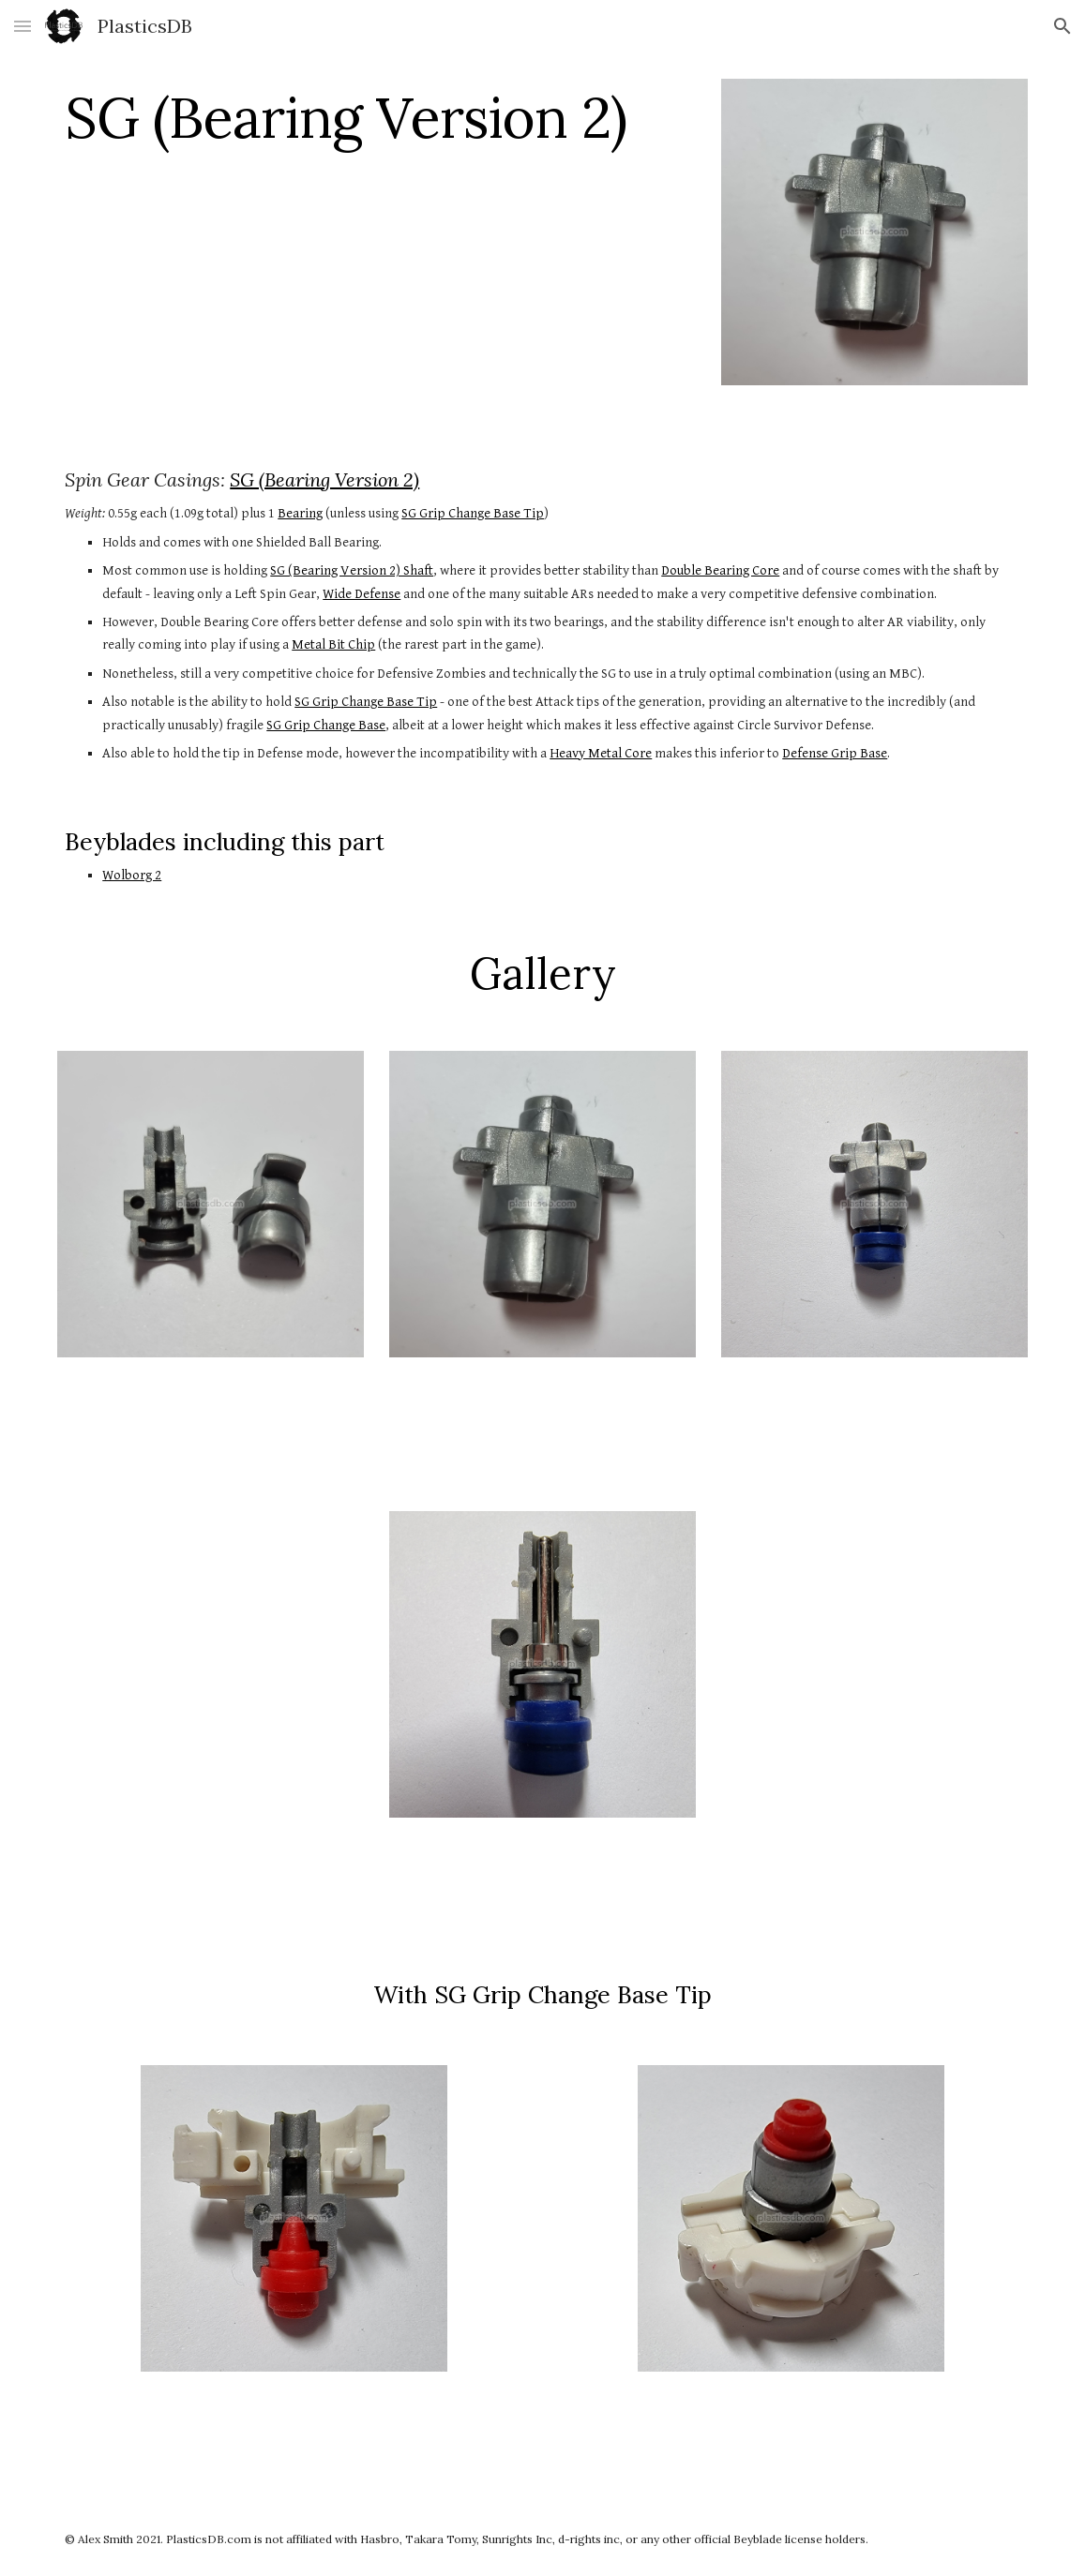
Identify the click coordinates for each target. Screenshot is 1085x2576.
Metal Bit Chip (333, 644)
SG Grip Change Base (325, 725)
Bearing (300, 513)
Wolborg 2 (131, 875)
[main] (376, 117)
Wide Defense (361, 594)
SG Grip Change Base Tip (472, 513)
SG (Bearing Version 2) (324, 479)
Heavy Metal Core (601, 753)
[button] (22, 26)
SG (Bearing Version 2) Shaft (351, 570)
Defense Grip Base (834, 753)
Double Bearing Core (720, 570)
